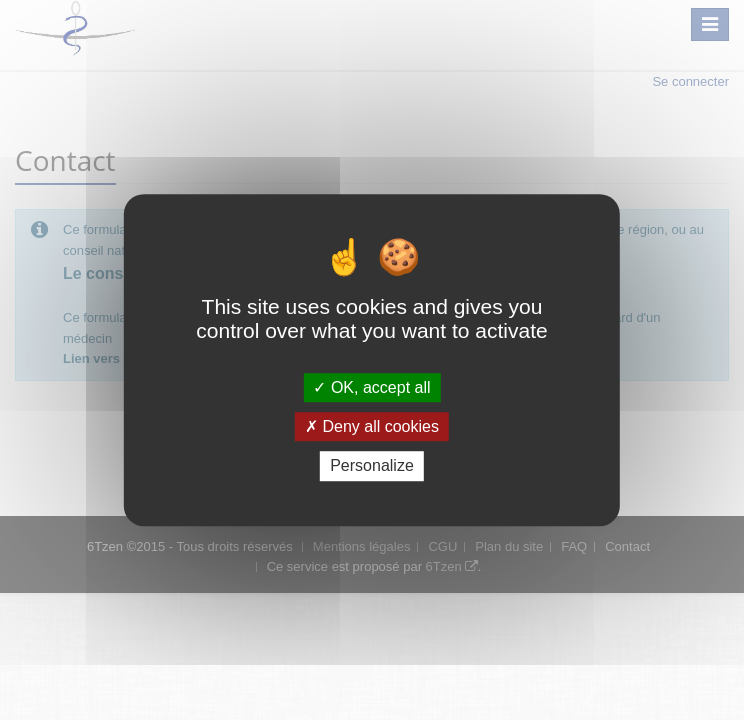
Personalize (372, 466)
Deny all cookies (372, 426)
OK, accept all (371, 387)
